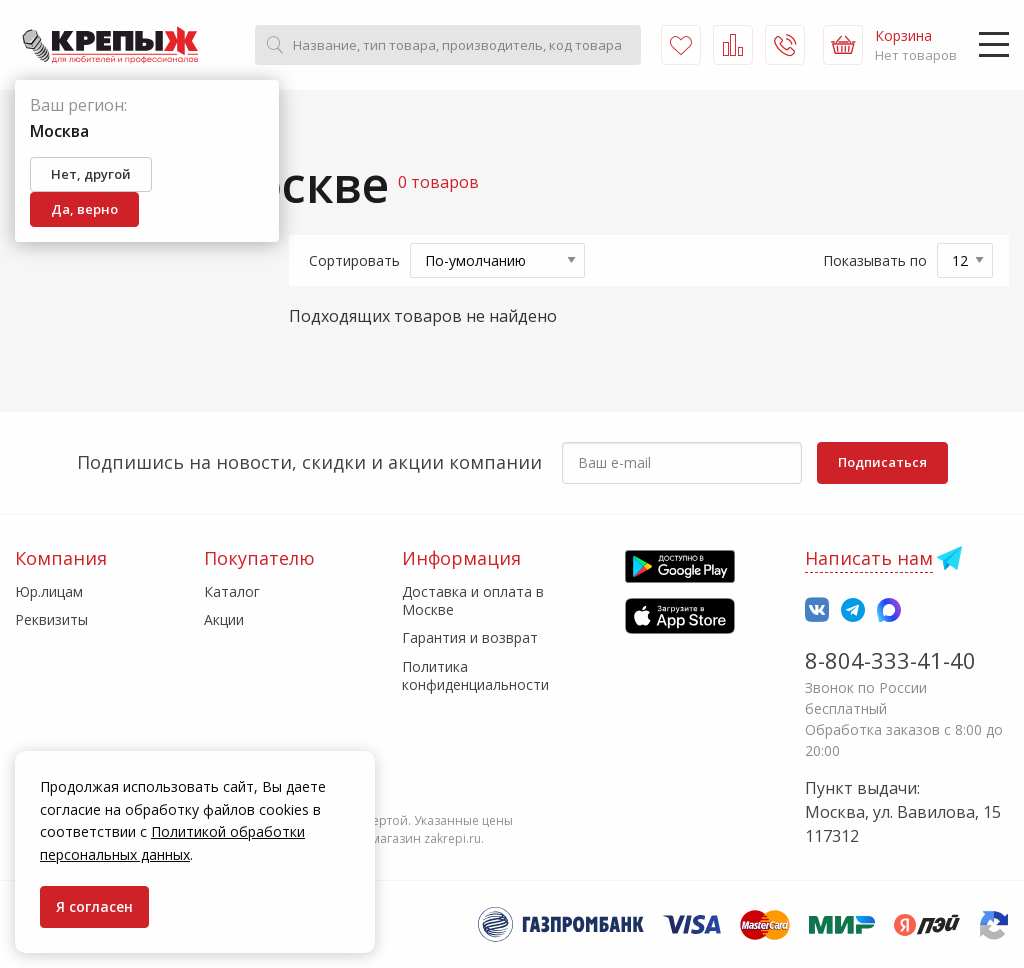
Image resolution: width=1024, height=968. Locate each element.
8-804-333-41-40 (890, 660)
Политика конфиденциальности (475, 675)
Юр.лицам (49, 591)
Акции (224, 619)
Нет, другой (91, 174)
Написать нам (869, 558)
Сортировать (354, 260)
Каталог (232, 591)
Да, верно (84, 209)
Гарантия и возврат (470, 637)
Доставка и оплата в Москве (473, 600)
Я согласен (94, 906)
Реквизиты (51, 619)
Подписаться (882, 462)
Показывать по (875, 260)
